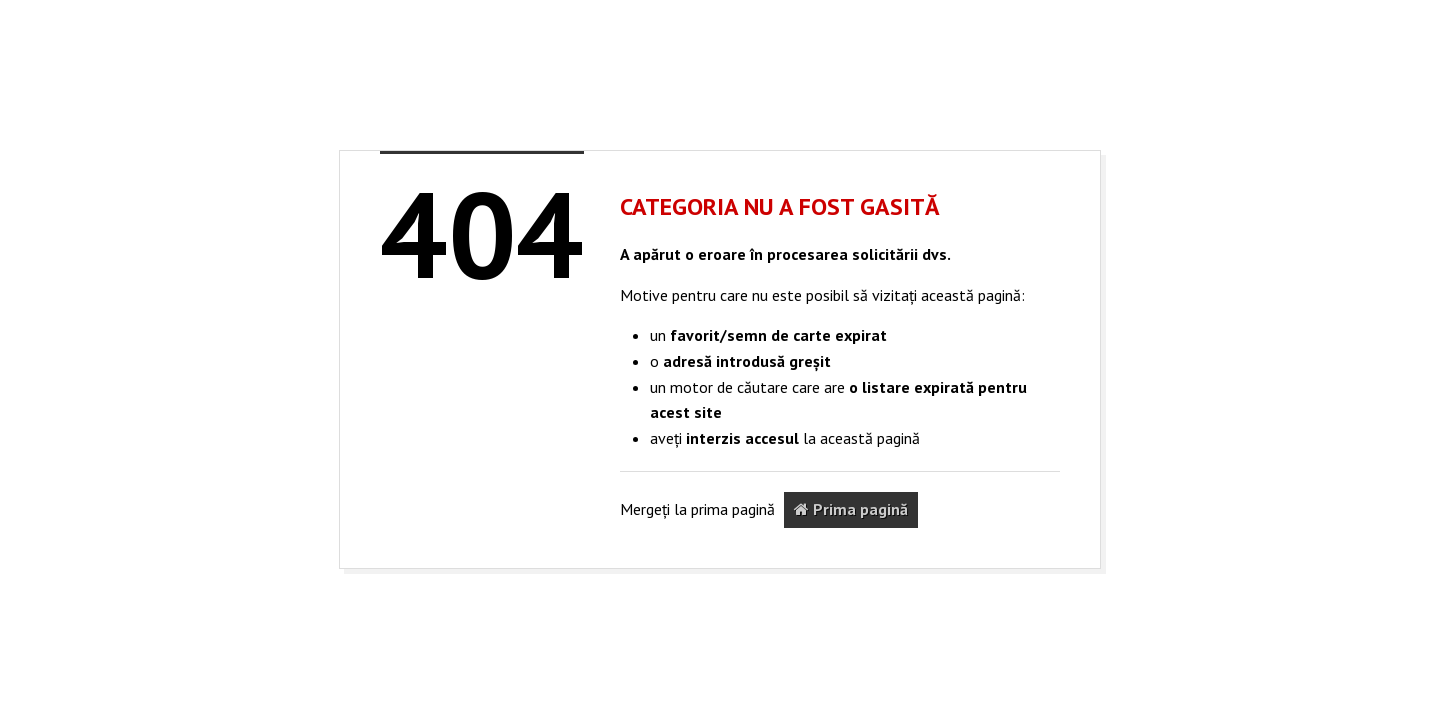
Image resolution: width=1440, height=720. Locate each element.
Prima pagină (851, 509)
